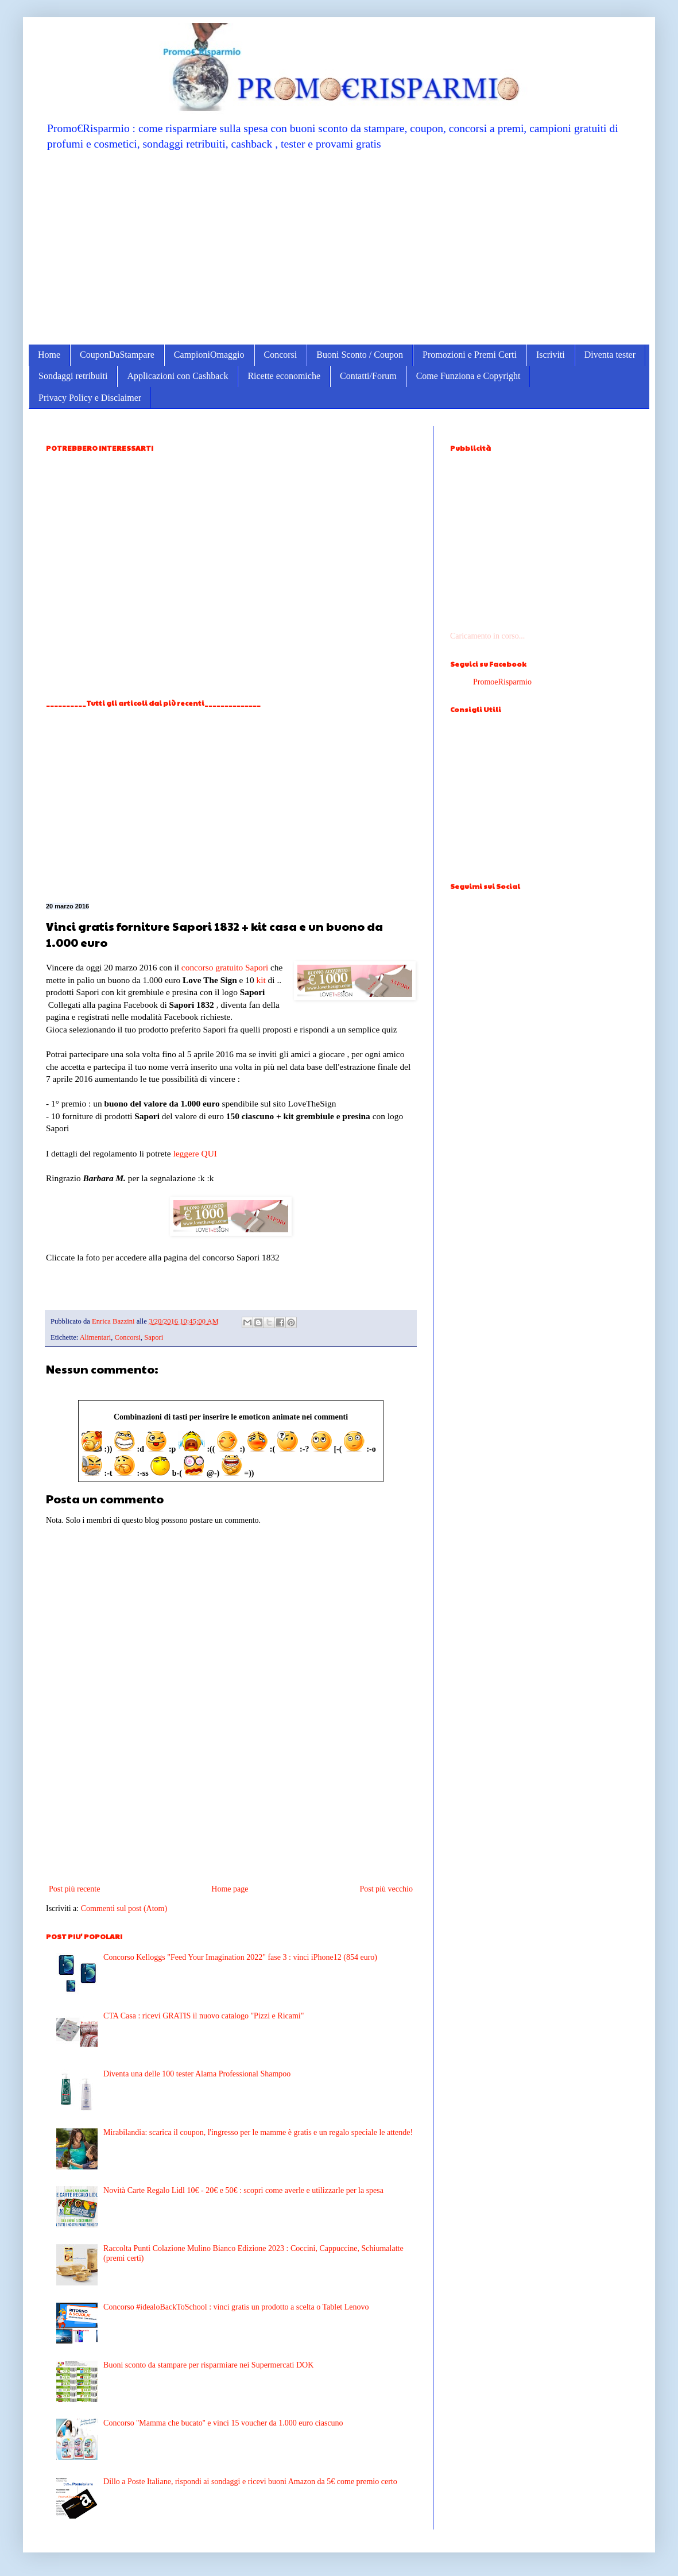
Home (49, 354)
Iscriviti (550, 354)
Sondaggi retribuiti (72, 376)
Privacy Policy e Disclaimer (89, 398)
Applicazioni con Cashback (177, 376)
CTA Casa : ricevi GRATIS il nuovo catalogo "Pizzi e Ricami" (203, 2016)
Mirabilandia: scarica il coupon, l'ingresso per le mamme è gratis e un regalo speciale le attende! (258, 2132)
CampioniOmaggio (209, 354)
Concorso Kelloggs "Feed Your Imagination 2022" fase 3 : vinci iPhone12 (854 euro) (240, 1957)
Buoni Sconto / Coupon (359, 354)
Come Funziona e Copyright (468, 376)
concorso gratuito (212, 967)
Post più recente (74, 1889)
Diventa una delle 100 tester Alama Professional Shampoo (196, 2074)
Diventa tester (610, 354)
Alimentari (95, 1337)
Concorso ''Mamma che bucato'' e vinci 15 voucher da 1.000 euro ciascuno (223, 2423)
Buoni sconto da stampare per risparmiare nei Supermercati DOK (208, 2365)
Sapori (256, 967)
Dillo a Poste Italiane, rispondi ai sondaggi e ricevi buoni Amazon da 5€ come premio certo (250, 2481)
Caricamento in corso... (487, 636)
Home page (229, 1889)
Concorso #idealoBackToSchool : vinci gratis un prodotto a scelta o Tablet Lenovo (236, 2307)
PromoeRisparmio (502, 682)
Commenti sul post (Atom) (124, 1908)
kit (261, 980)
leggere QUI (195, 1153)
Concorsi (280, 354)
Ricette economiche (283, 376)
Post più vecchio (386, 1889)
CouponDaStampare (117, 354)
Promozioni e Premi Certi (470, 354)
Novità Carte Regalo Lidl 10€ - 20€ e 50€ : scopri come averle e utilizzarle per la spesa (243, 2190)
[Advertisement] (339, 247)
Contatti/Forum (368, 376)
